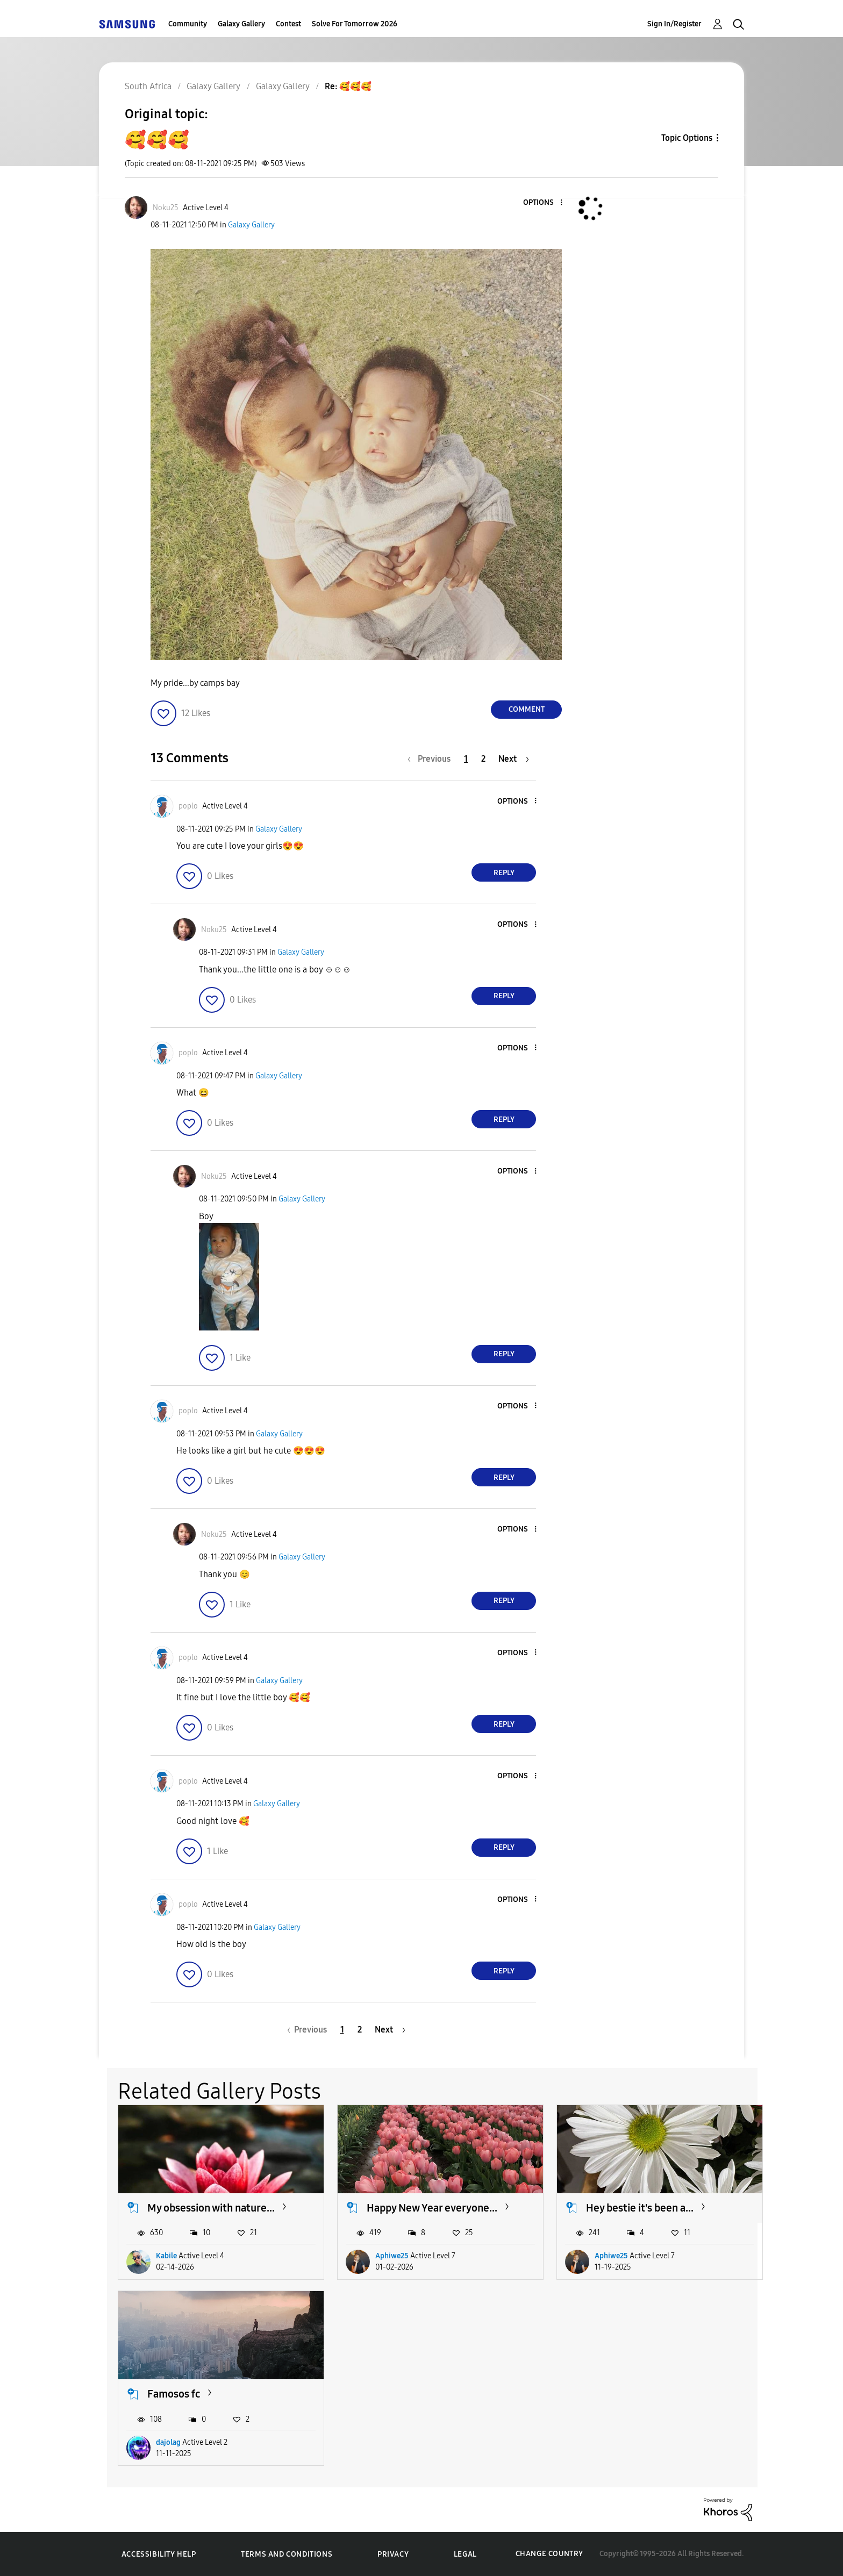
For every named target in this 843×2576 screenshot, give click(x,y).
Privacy (393, 2554)
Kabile (166, 2255)
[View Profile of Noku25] (165, 207)
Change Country (549, 2553)
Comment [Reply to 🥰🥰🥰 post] (527, 709)
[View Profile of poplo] (188, 806)
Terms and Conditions (286, 2554)
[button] (543, 203)
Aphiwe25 (392, 2255)
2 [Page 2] (483, 759)
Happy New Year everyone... (432, 2207)
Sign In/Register (674, 23)
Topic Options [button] (686, 138)
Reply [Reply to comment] (504, 872)
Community (187, 23)
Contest (288, 23)
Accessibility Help (159, 2554)
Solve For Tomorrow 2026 (354, 23)
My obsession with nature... (211, 2207)
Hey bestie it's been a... (640, 2207)
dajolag (168, 2442)
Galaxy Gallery (241, 23)
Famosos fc (173, 2393)
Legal (465, 2554)
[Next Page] (513, 759)
